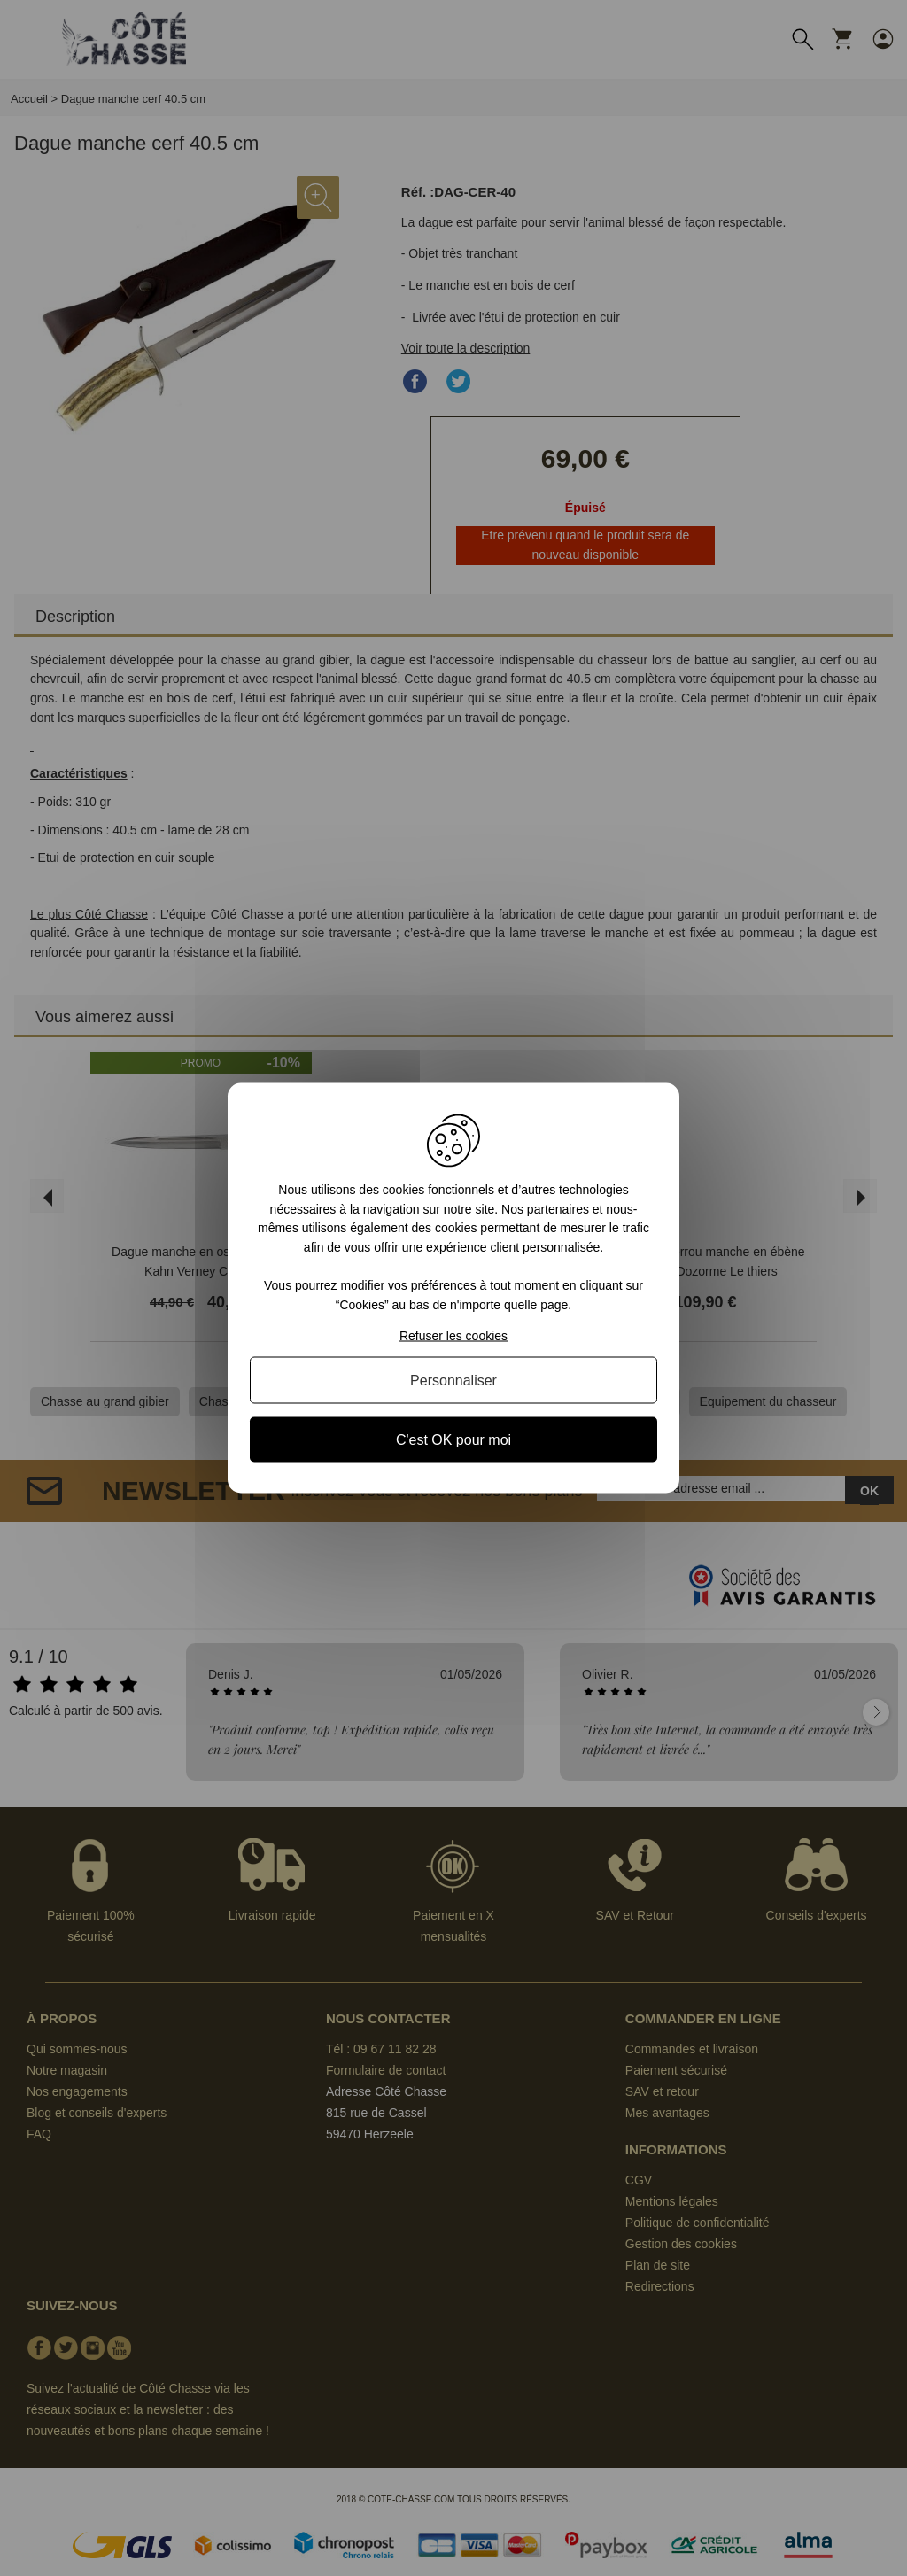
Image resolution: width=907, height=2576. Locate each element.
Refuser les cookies (453, 1335)
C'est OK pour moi (453, 1439)
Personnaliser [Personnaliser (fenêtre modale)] (453, 1379)
